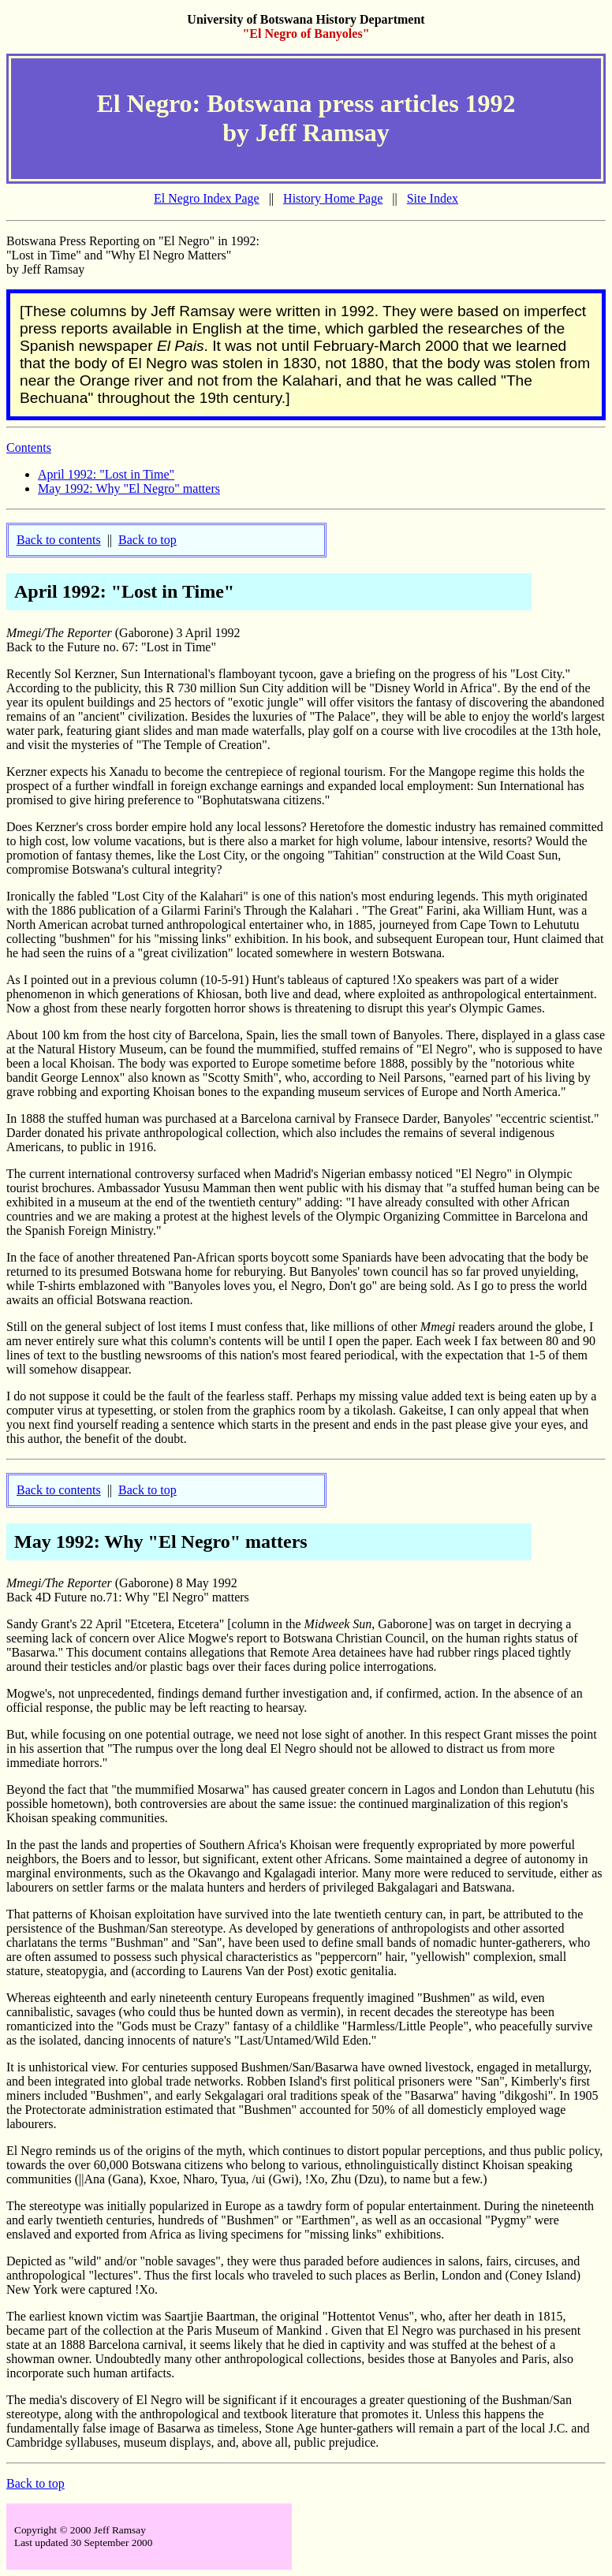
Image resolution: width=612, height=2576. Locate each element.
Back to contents (59, 539)
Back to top (147, 539)
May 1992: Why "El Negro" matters (129, 488)
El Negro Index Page (206, 198)
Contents (28, 447)
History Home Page (332, 198)
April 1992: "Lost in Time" (106, 474)
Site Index (432, 198)
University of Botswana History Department (305, 19)
